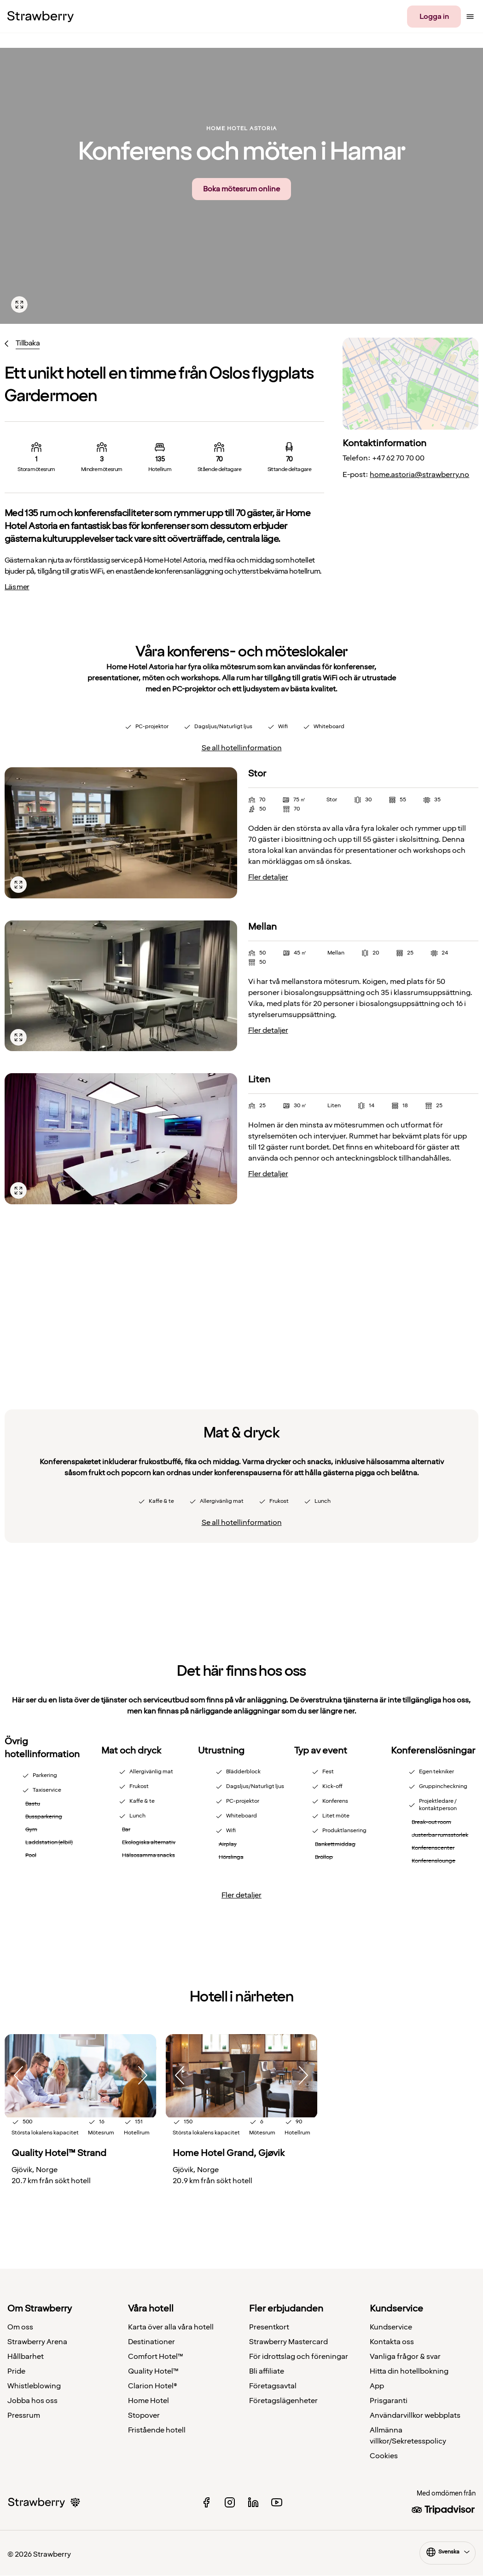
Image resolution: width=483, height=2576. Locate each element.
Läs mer (17, 587)
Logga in (434, 17)
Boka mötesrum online (241, 189)
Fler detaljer (268, 877)
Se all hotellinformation (242, 748)
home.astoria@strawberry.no (419, 475)
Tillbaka (28, 343)
